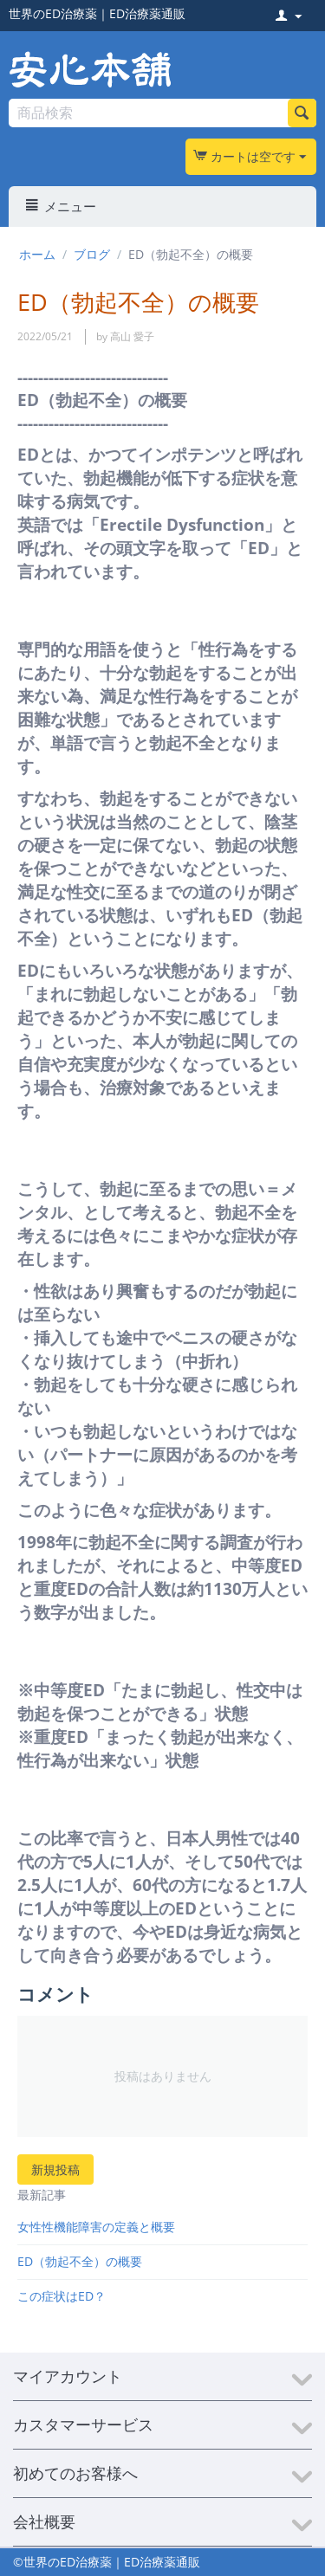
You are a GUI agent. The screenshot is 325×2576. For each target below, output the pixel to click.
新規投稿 (55, 2169)
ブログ (92, 254)
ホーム (37, 254)
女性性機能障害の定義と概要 (96, 2226)
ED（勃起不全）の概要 (79, 2261)
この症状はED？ (61, 2296)
